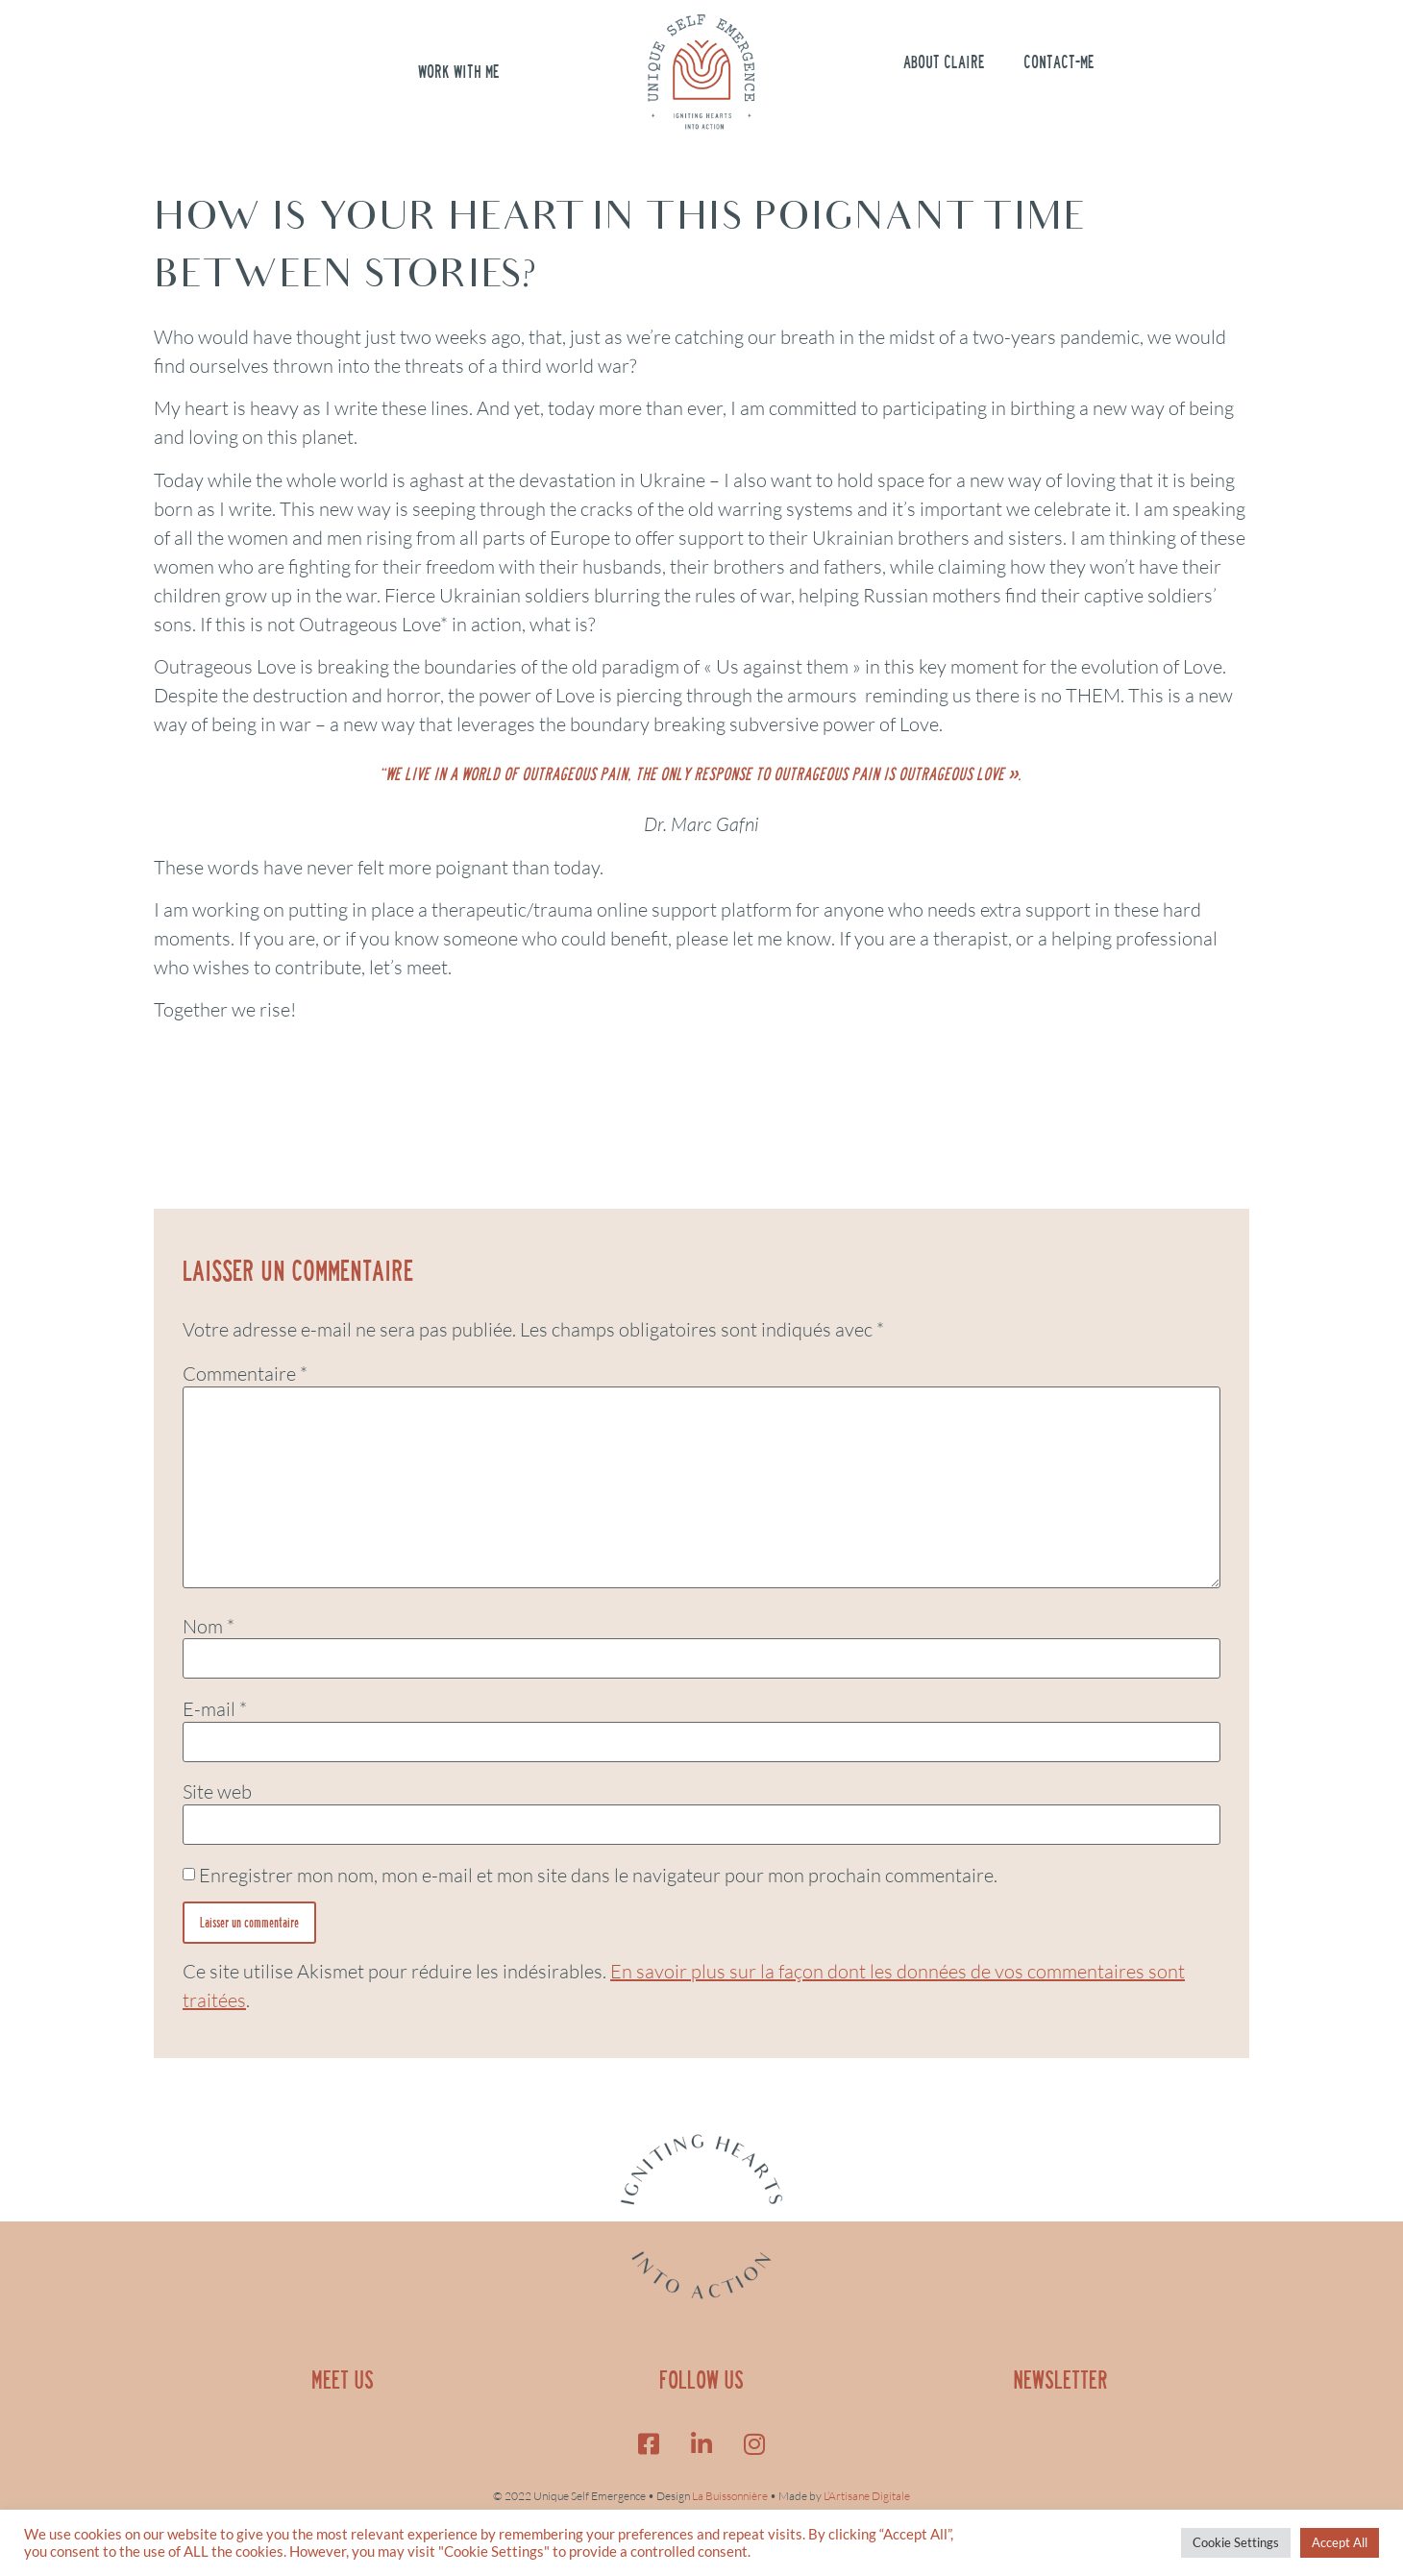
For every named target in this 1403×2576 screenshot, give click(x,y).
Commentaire (245, 1374)
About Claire (944, 62)
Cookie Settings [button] (1236, 2542)
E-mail (215, 1709)
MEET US (342, 2380)
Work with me (459, 72)
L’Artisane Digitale (867, 2496)
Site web (217, 1792)
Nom (208, 1626)
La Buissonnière (730, 2496)
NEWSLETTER (1060, 2380)
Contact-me (1059, 62)
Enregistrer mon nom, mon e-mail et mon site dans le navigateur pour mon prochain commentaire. (598, 1875)
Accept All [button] (1339, 2542)
